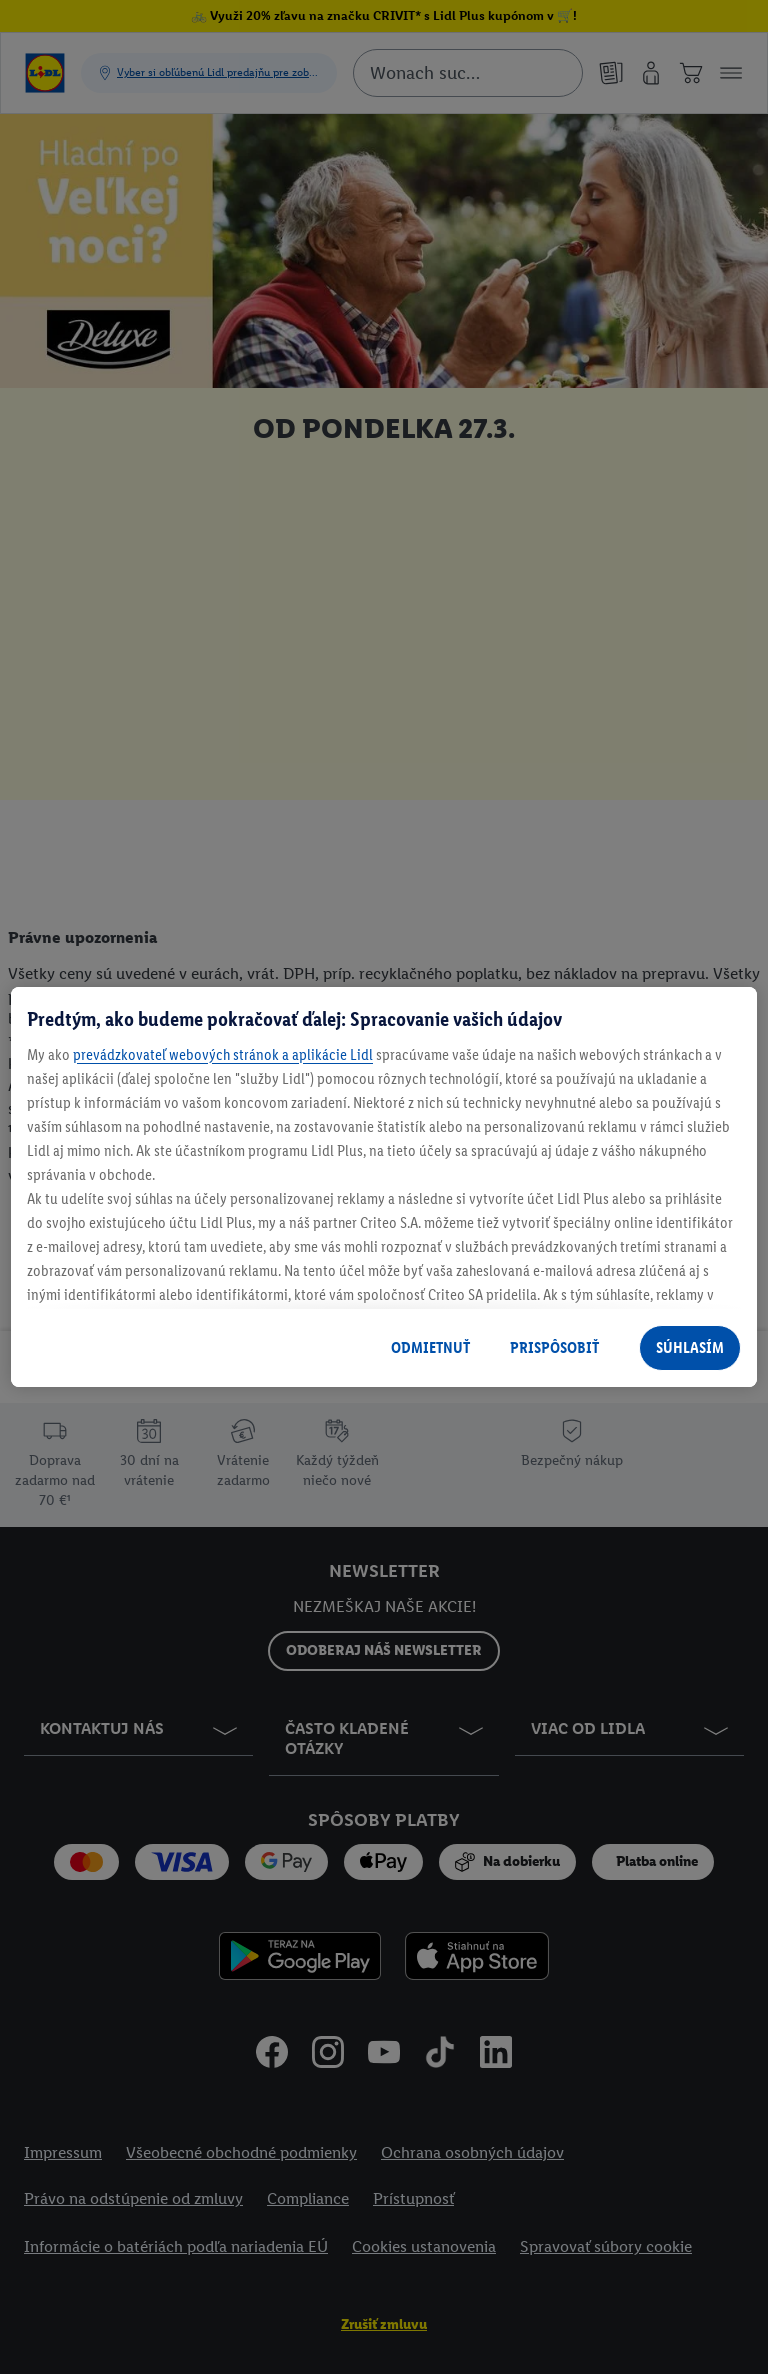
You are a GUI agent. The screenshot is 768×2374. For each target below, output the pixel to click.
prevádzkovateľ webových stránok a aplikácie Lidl (223, 1054)
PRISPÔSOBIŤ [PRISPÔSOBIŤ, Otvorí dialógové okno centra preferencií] (554, 1347)
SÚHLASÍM (690, 1347)
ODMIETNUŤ (430, 1347)
